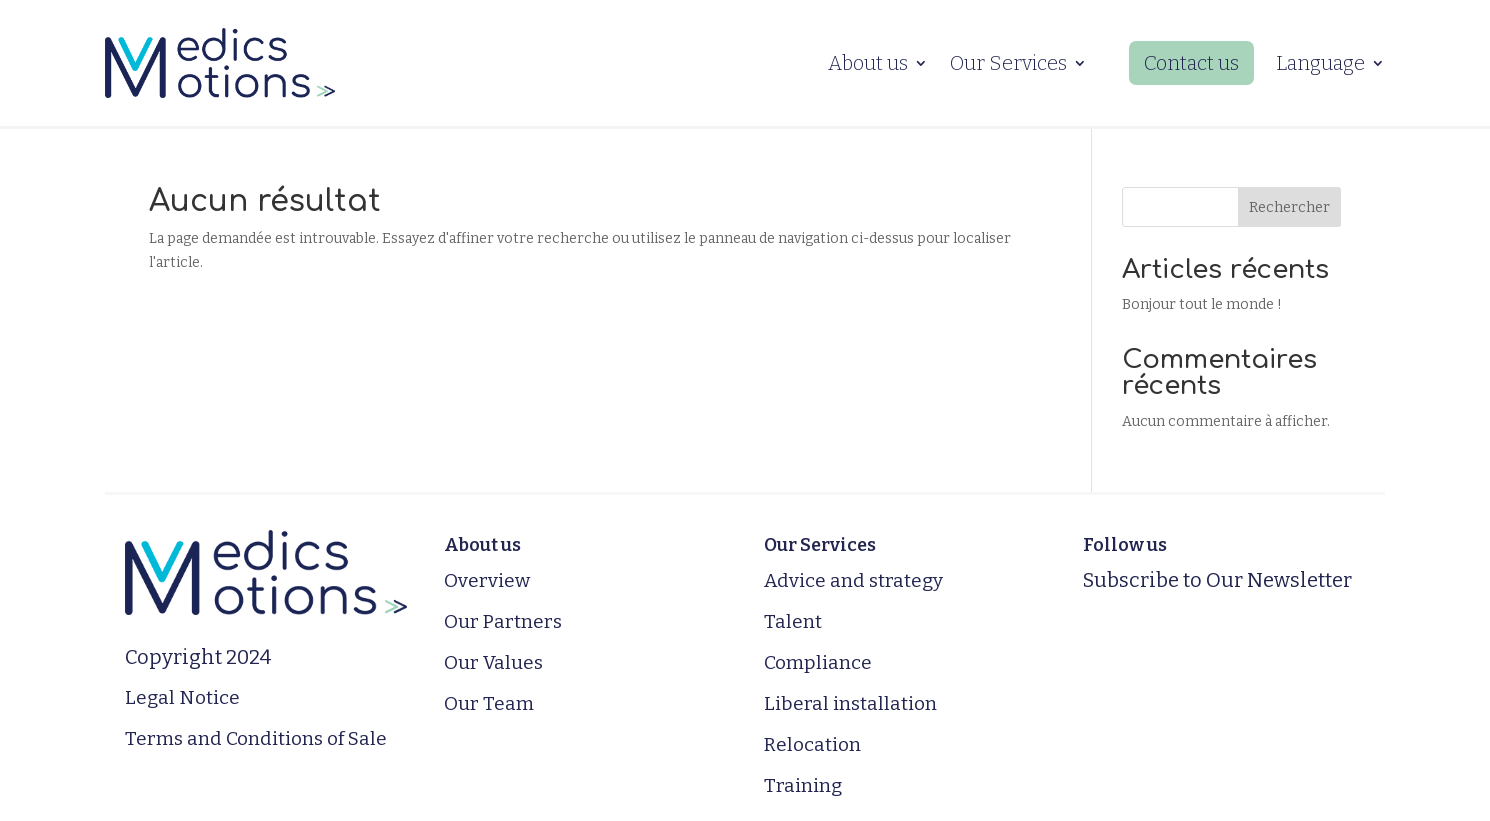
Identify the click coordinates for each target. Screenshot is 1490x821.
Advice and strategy (853, 580)
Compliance (818, 662)
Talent (793, 621)
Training (803, 785)
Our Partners (503, 621)
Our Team (489, 703)
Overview (487, 580)
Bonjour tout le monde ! (1202, 304)
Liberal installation (850, 703)
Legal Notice (182, 697)
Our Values (493, 662)
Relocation (812, 744)
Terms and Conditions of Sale (256, 738)
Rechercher (1289, 207)
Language (1320, 63)
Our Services (1008, 63)
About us (868, 63)
